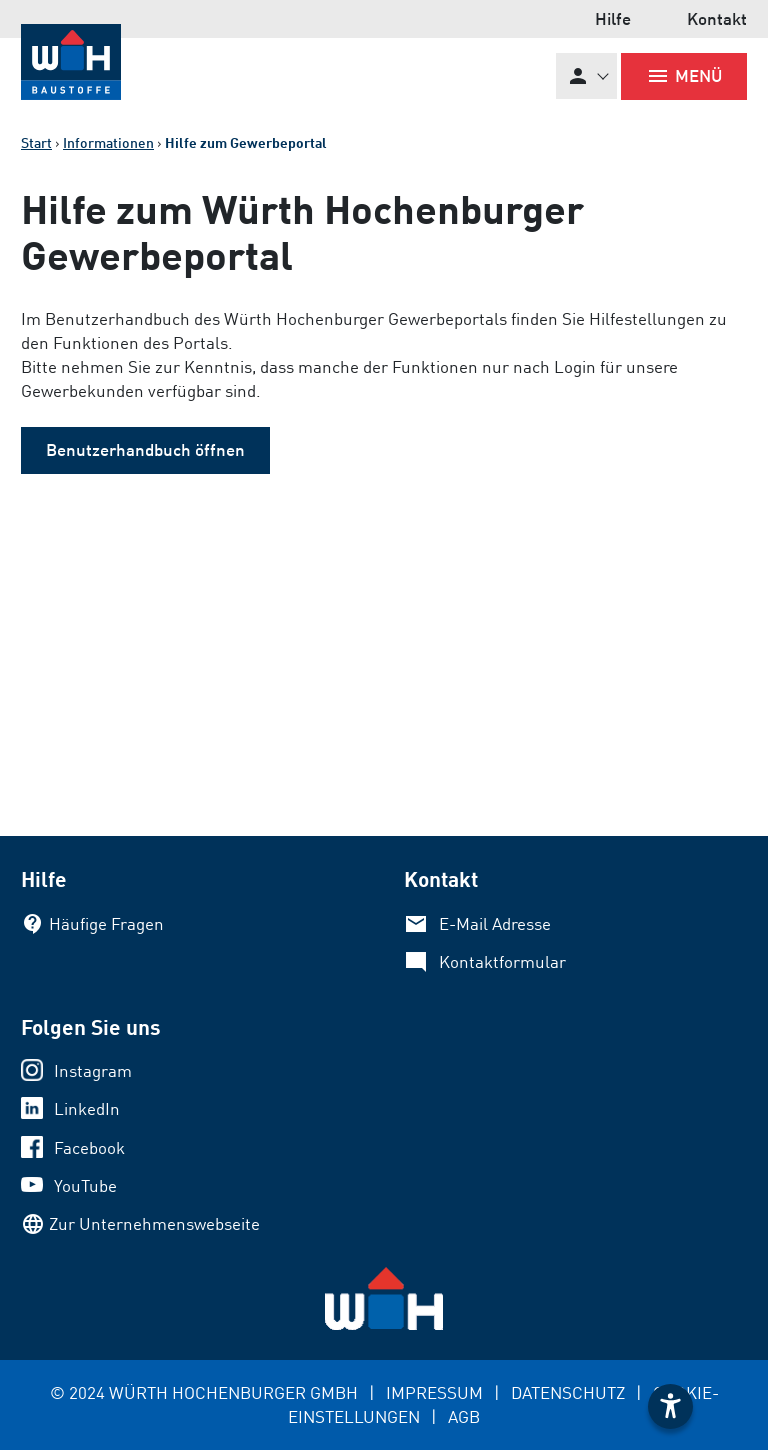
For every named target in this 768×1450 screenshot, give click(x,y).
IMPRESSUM (434, 1392)
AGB (464, 1416)
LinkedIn (87, 1108)
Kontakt (717, 18)
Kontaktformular (502, 961)
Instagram (93, 1070)
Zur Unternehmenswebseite (154, 1223)
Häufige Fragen (106, 923)
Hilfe (613, 18)
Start (36, 142)
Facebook (89, 1147)
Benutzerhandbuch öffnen (145, 449)
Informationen (108, 142)
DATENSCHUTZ (568, 1392)
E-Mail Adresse (495, 923)
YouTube (85, 1185)
